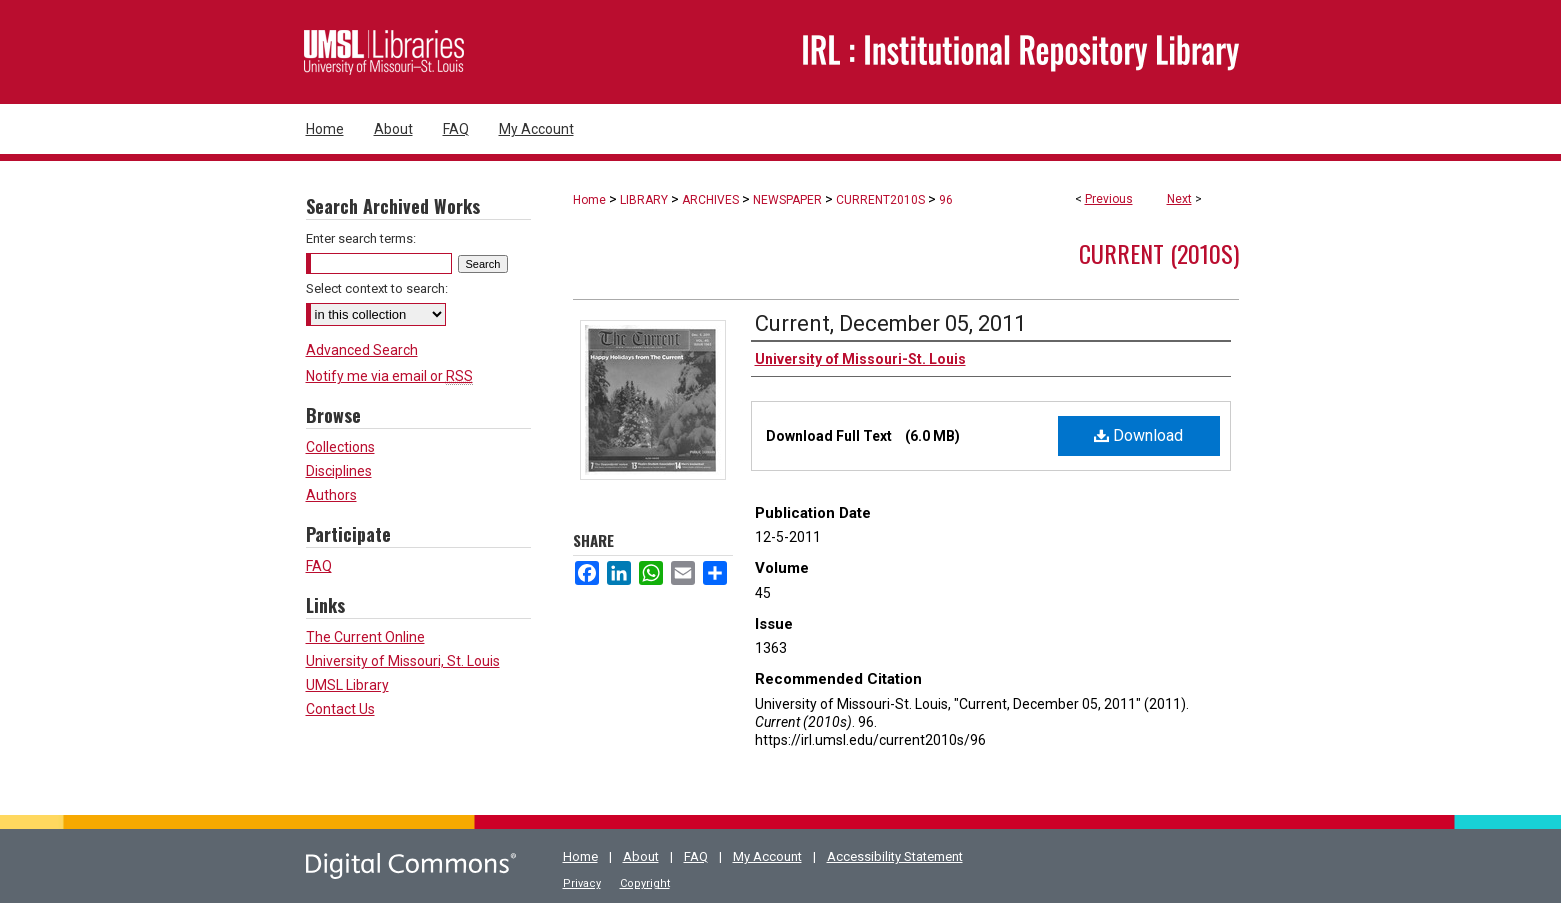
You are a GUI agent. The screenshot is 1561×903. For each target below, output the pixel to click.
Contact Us (340, 709)
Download (1138, 435)
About (641, 856)
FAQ (319, 566)
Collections (340, 447)
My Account (767, 856)
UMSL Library (347, 685)
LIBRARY (644, 200)
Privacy (582, 883)
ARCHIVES (710, 200)
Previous (1109, 199)
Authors (331, 495)
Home (589, 200)
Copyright (645, 883)
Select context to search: (377, 288)
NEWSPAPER (787, 200)
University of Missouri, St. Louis (403, 661)
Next (1179, 199)
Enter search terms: (361, 238)
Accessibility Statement (895, 856)
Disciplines (339, 471)
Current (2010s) (1159, 253)
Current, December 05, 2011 (890, 323)
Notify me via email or (389, 376)
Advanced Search (362, 350)
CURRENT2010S (880, 200)
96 (946, 200)
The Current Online (365, 637)
